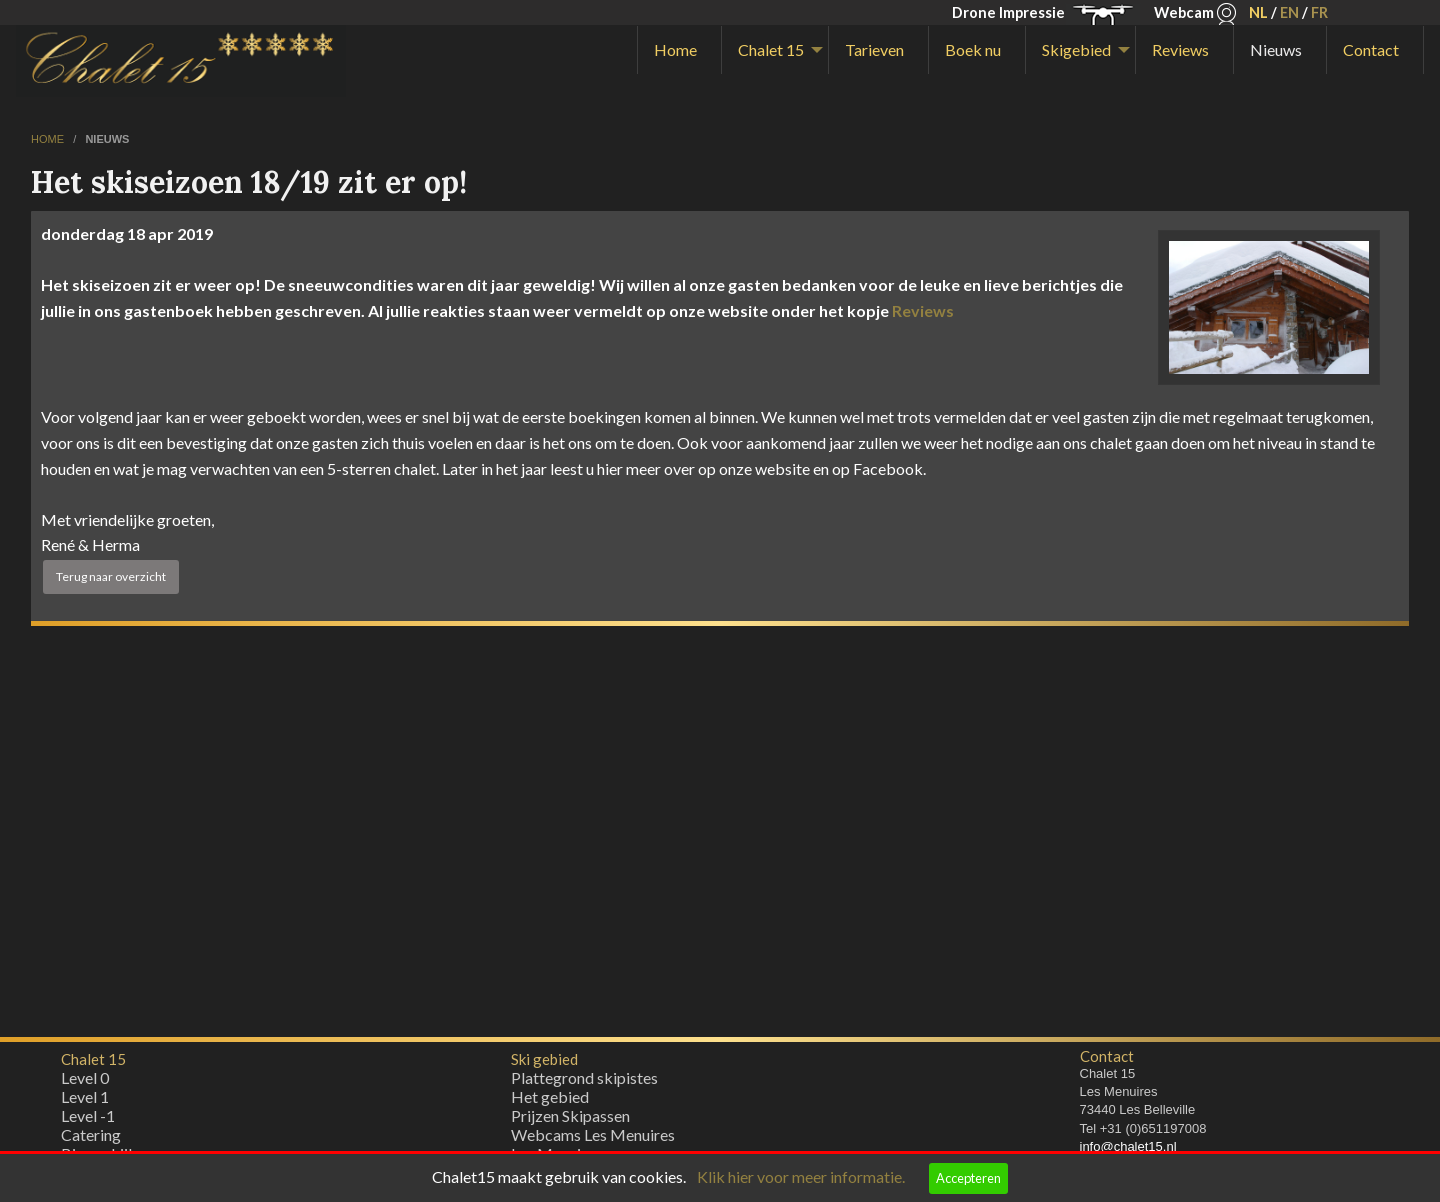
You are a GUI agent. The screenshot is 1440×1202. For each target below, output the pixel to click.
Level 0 (85, 1082)
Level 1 (85, 1101)
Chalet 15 (771, 49)
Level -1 (88, 1120)
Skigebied (1076, 49)
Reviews (1180, 49)
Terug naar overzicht (111, 576)
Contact (1371, 49)
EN (1289, 12)
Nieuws (1276, 49)
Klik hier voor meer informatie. (801, 1176)
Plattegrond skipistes (584, 1082)
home (49, 139)
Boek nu (973, 49)
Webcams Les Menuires (593, 1139)
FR (1319, 12)
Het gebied (550, 1101)
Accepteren (968, 1178)
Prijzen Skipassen (570, 1120)
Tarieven (874, 49)
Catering (91, 1139)
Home (675, 49)
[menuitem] (679, 50)
